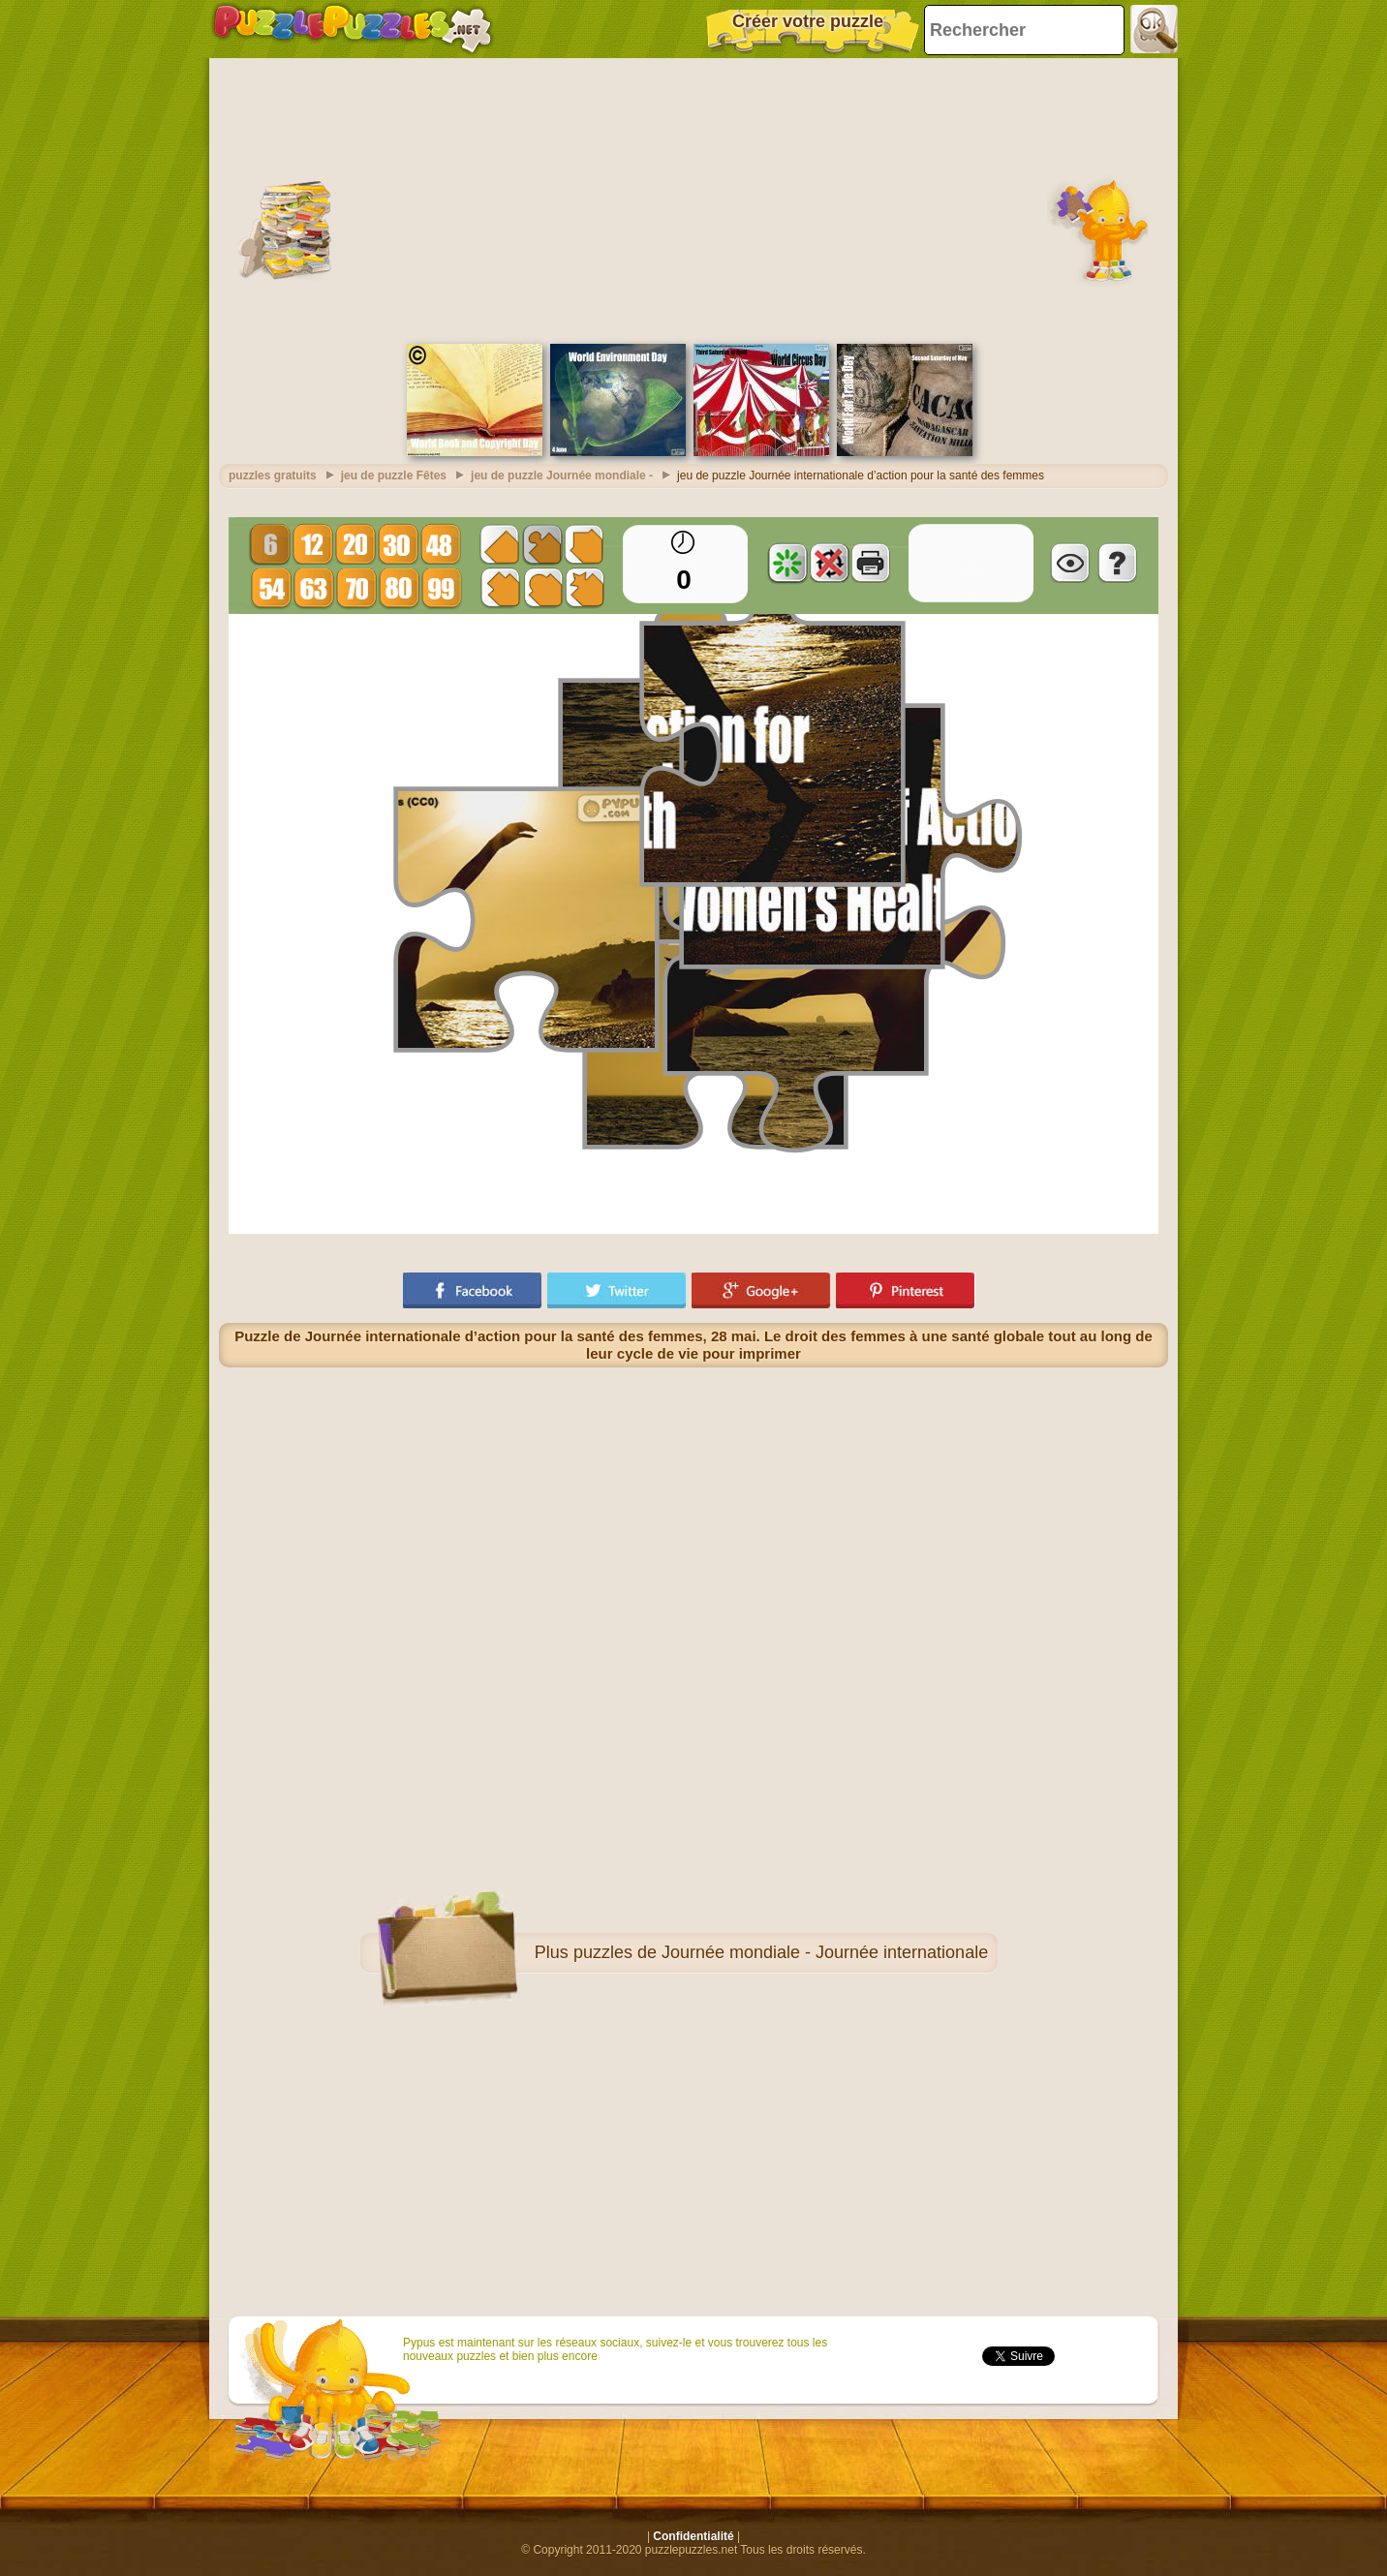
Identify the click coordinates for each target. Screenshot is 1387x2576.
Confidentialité (693, 2536)
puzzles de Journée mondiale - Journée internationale (780, 1952)
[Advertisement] (693, 198)
